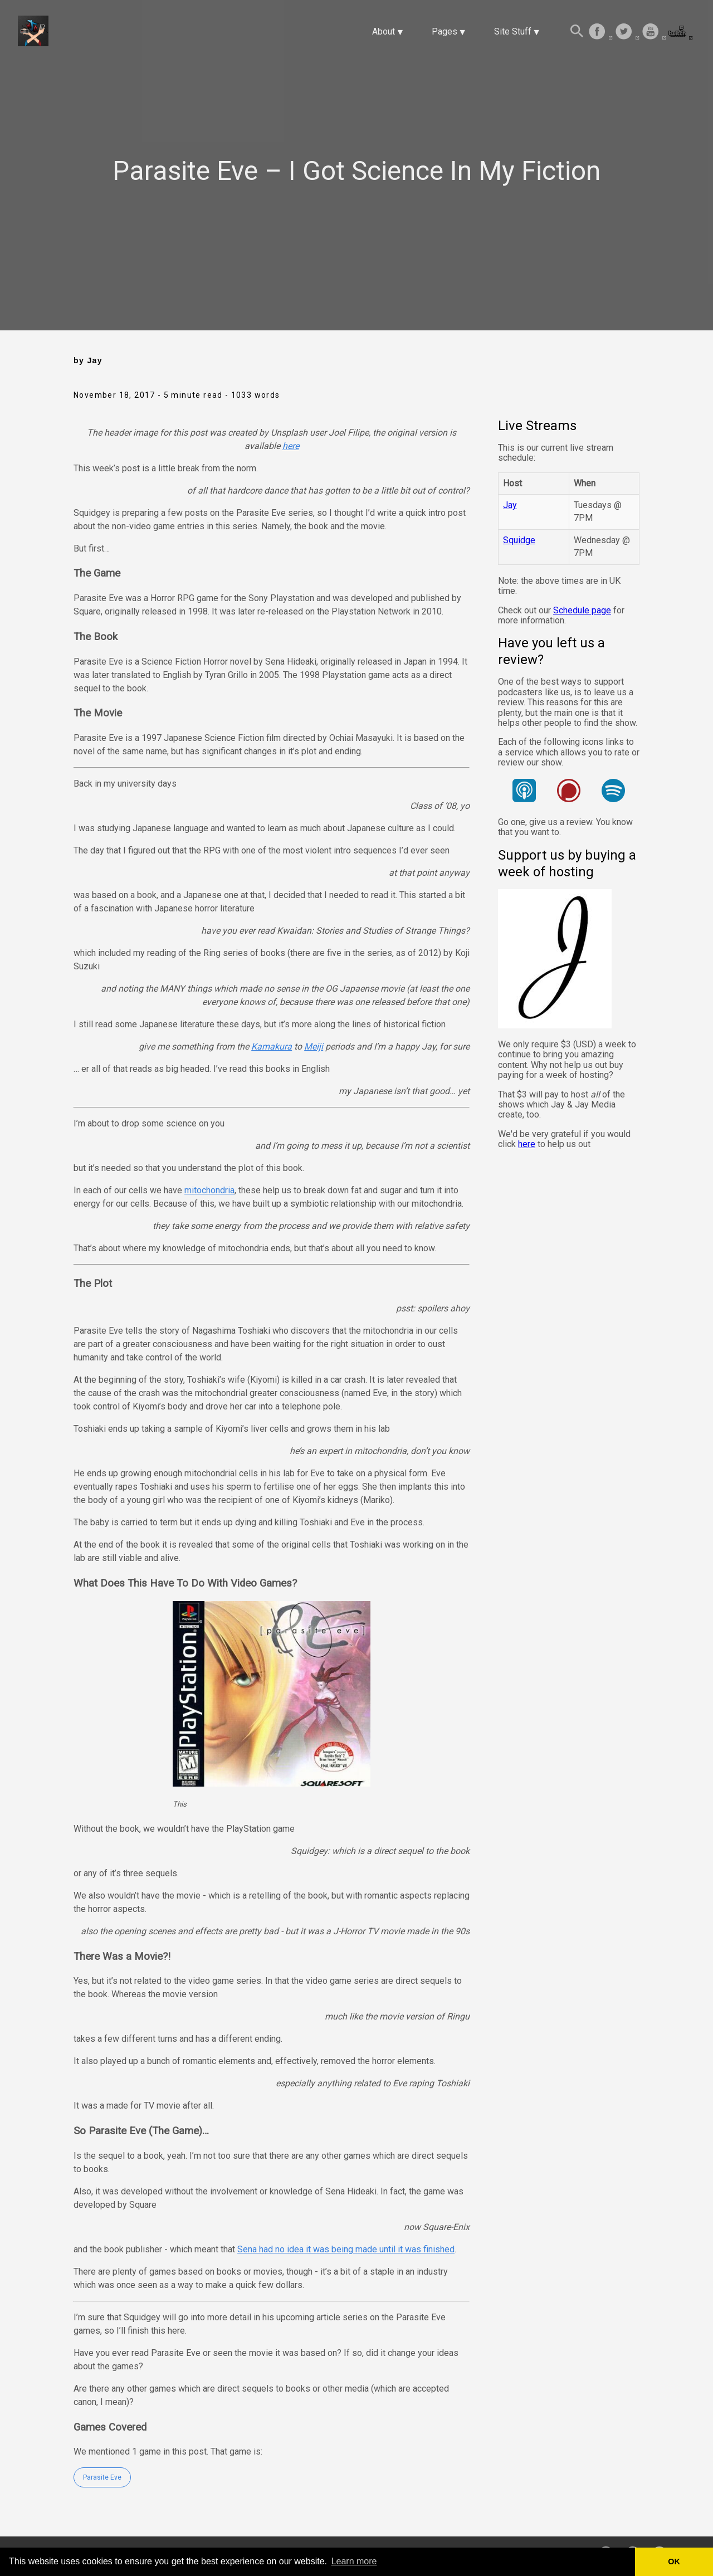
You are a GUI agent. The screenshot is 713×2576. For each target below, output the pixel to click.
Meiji (313, 1046)
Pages (444, 31)
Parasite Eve (102, 2477)
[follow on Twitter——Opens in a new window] (627, 32)
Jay (510, 505)
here (290, 446)
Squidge (519, 540)
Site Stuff (512, 31)
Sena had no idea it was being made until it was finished (346, 2249)
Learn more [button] (354, 2561)
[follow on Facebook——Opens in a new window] (600, 32)
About (383, 31)
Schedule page (582, 610)
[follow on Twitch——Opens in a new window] (680, 32)
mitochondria (209, 1190)
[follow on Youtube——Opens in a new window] (654, 32)
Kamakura (271, 1046)
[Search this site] (577, 32)
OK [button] (674, 2561)
